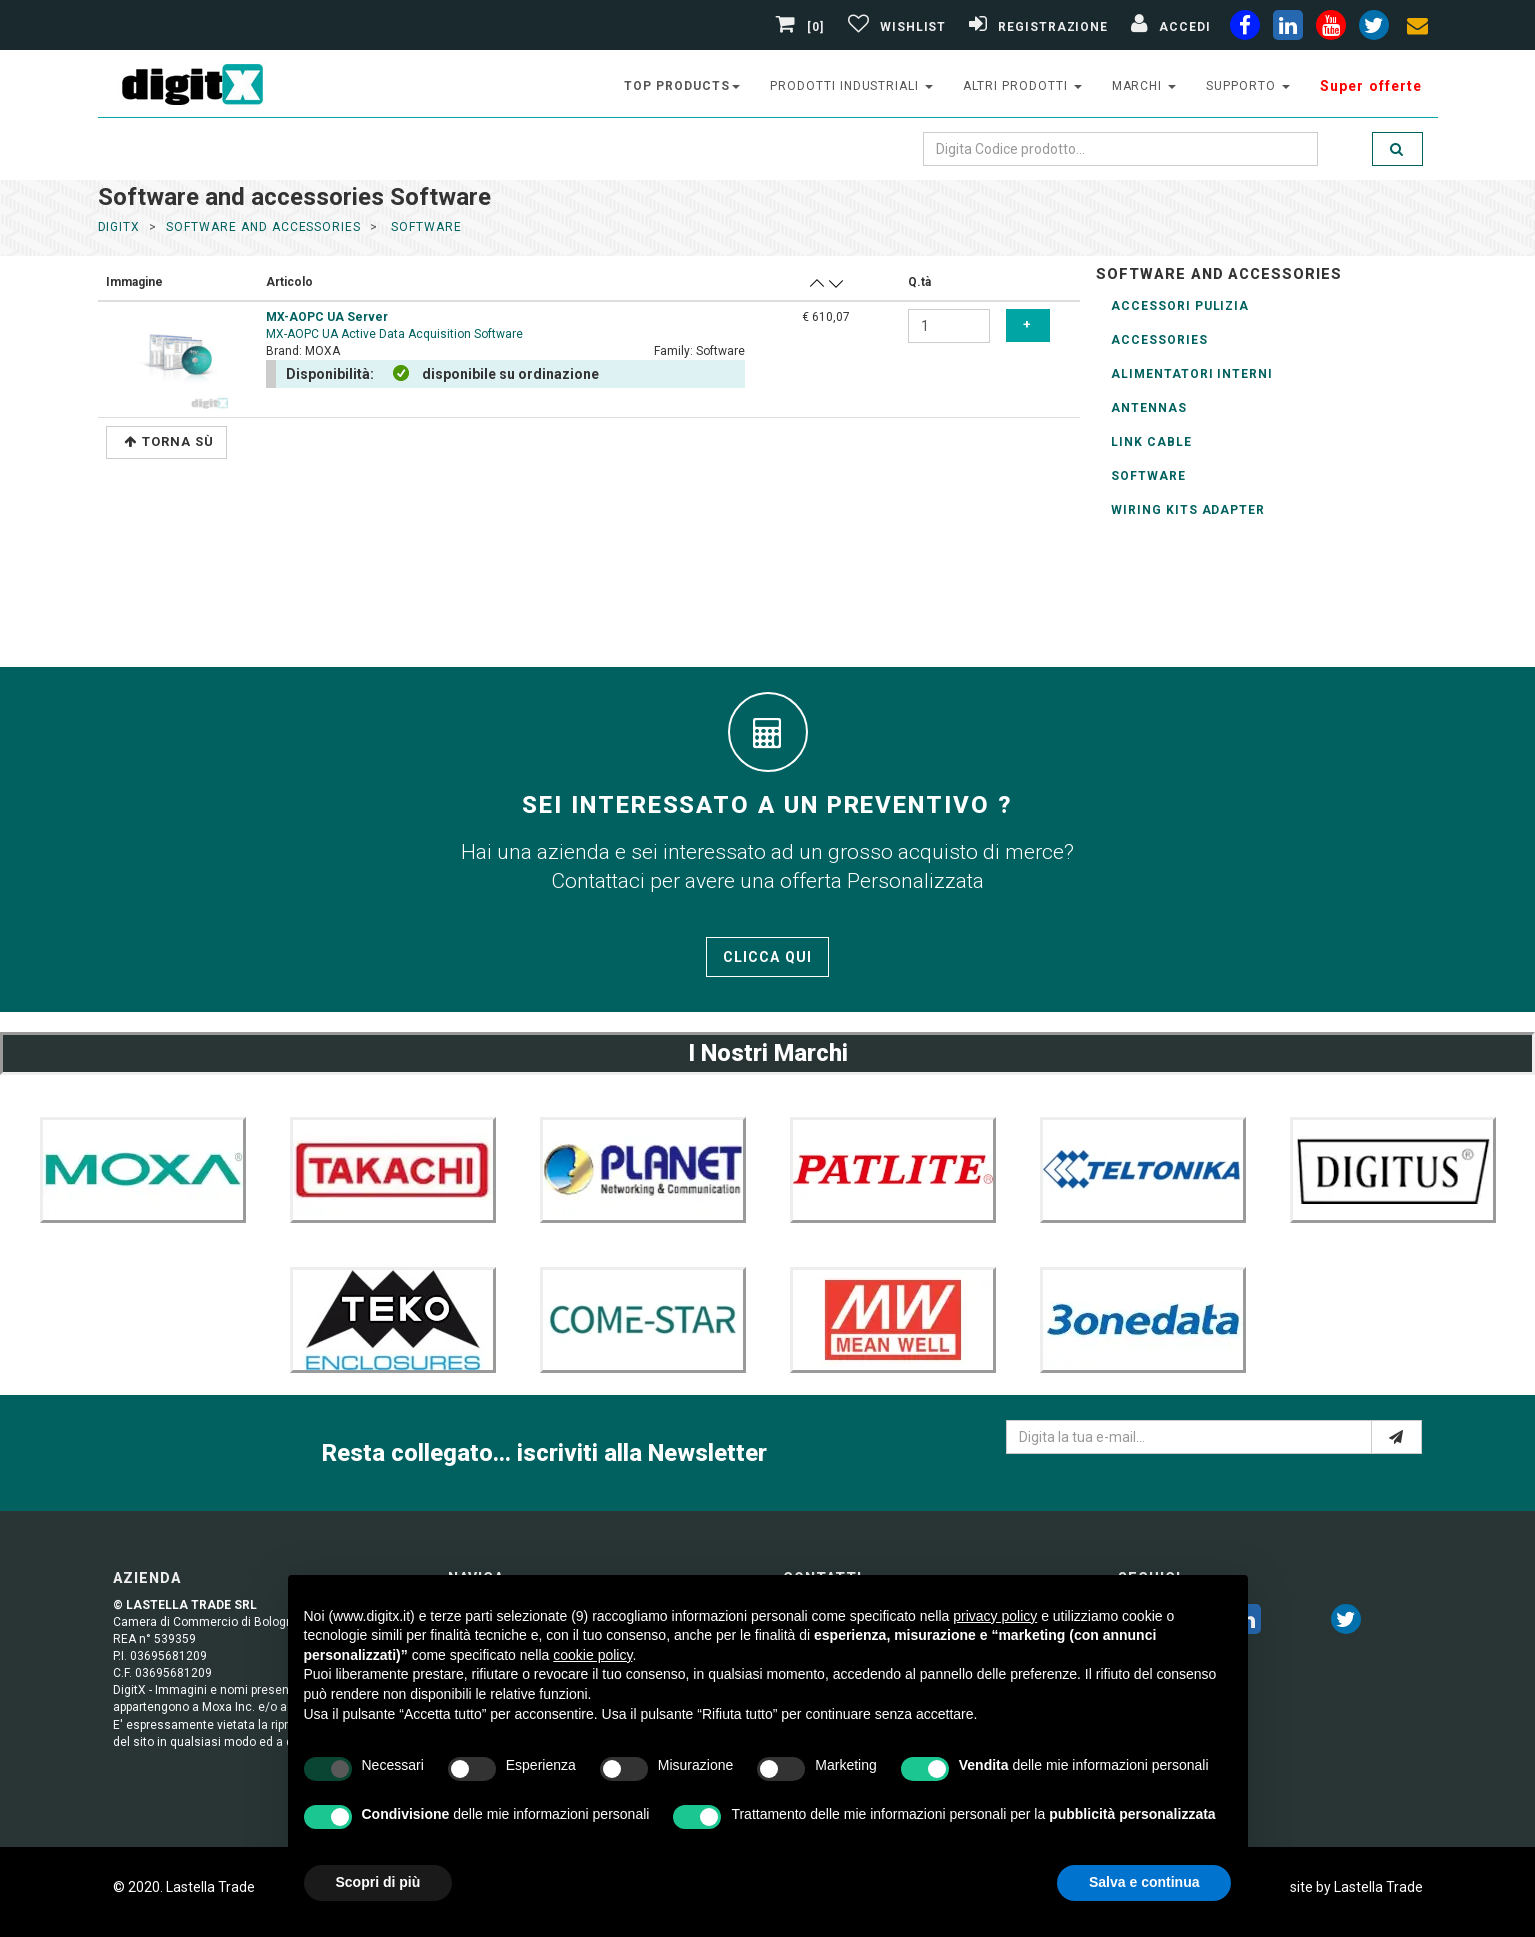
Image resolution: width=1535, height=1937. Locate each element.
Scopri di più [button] (378, 1882)
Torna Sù (169, 441)
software (424, 227)
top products (682, 86)
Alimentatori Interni (1192, 374)
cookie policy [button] (592, 1655)
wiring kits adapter (1188, 510)
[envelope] (1417, 29)
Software (1148, 476)
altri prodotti (1022, 86)
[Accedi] (1168, 27)
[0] (802, 27)
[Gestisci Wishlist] (894, 27)
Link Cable (1151, 442)
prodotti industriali (851, 86)
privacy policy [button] (995, 1616)
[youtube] (1331, 29)
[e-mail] (1396, 1437)
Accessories (1159, 340)
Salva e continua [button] (1144, 1882)
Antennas (1149, 408)
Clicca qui (767, 957)
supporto (1248, 86)
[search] (1397, 149)
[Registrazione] (1036, 27)
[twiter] (1374, 29)
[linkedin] (1288, 29)
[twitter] (1346, 1623)
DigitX (119, 227)
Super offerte (1371, 86)
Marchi (1144, 86)
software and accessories (263, 227)
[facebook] (1245, 29)
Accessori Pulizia (1180, 306)
